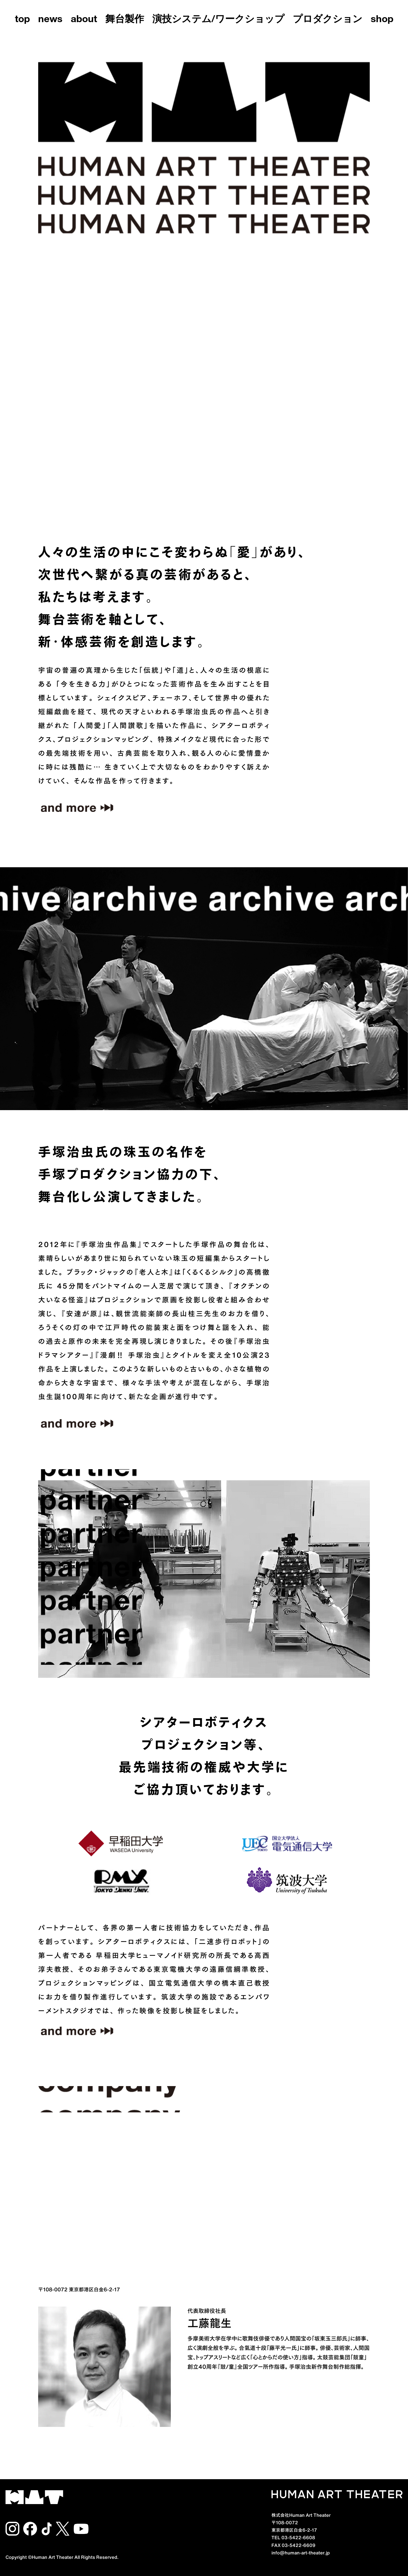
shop (382, 20)
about (84, 20)
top (22, 20)
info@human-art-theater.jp (300, 2552)
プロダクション (327, 20)
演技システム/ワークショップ (218, 20)
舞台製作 (124, 20)
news (50, 20)
